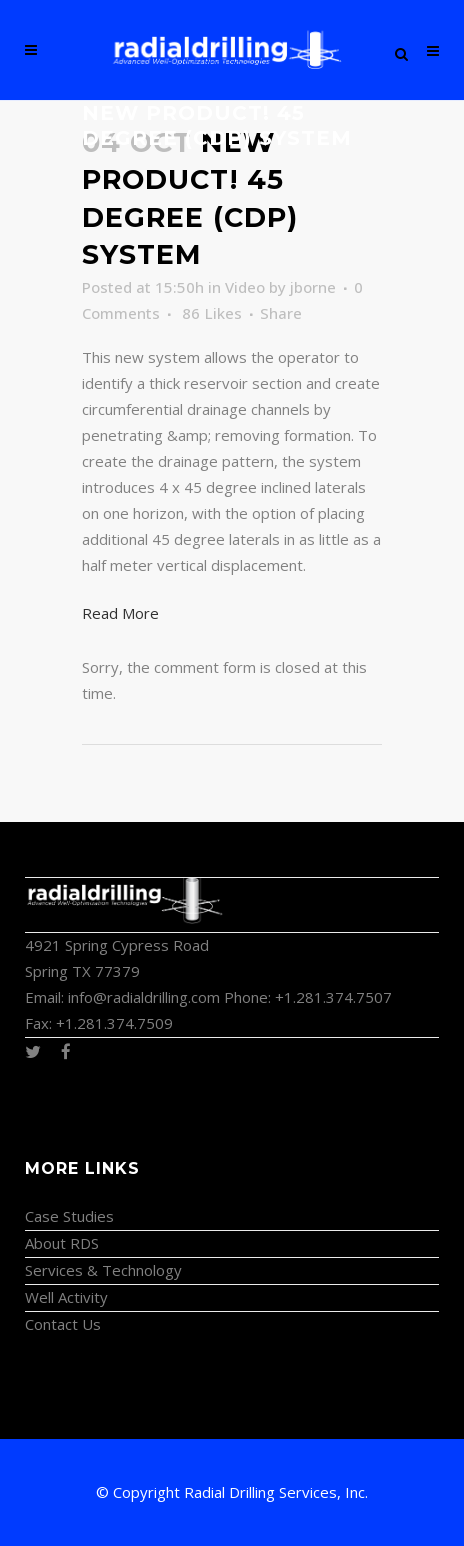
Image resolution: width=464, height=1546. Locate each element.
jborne (313, 287)
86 (212, 313)
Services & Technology (103, 1270)
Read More (120, 613)
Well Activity (66, 1297)
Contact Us (63, 1324)
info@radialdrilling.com (144, 997)
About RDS (62, 1243)
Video (245, 287)
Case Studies (69, 1216)
